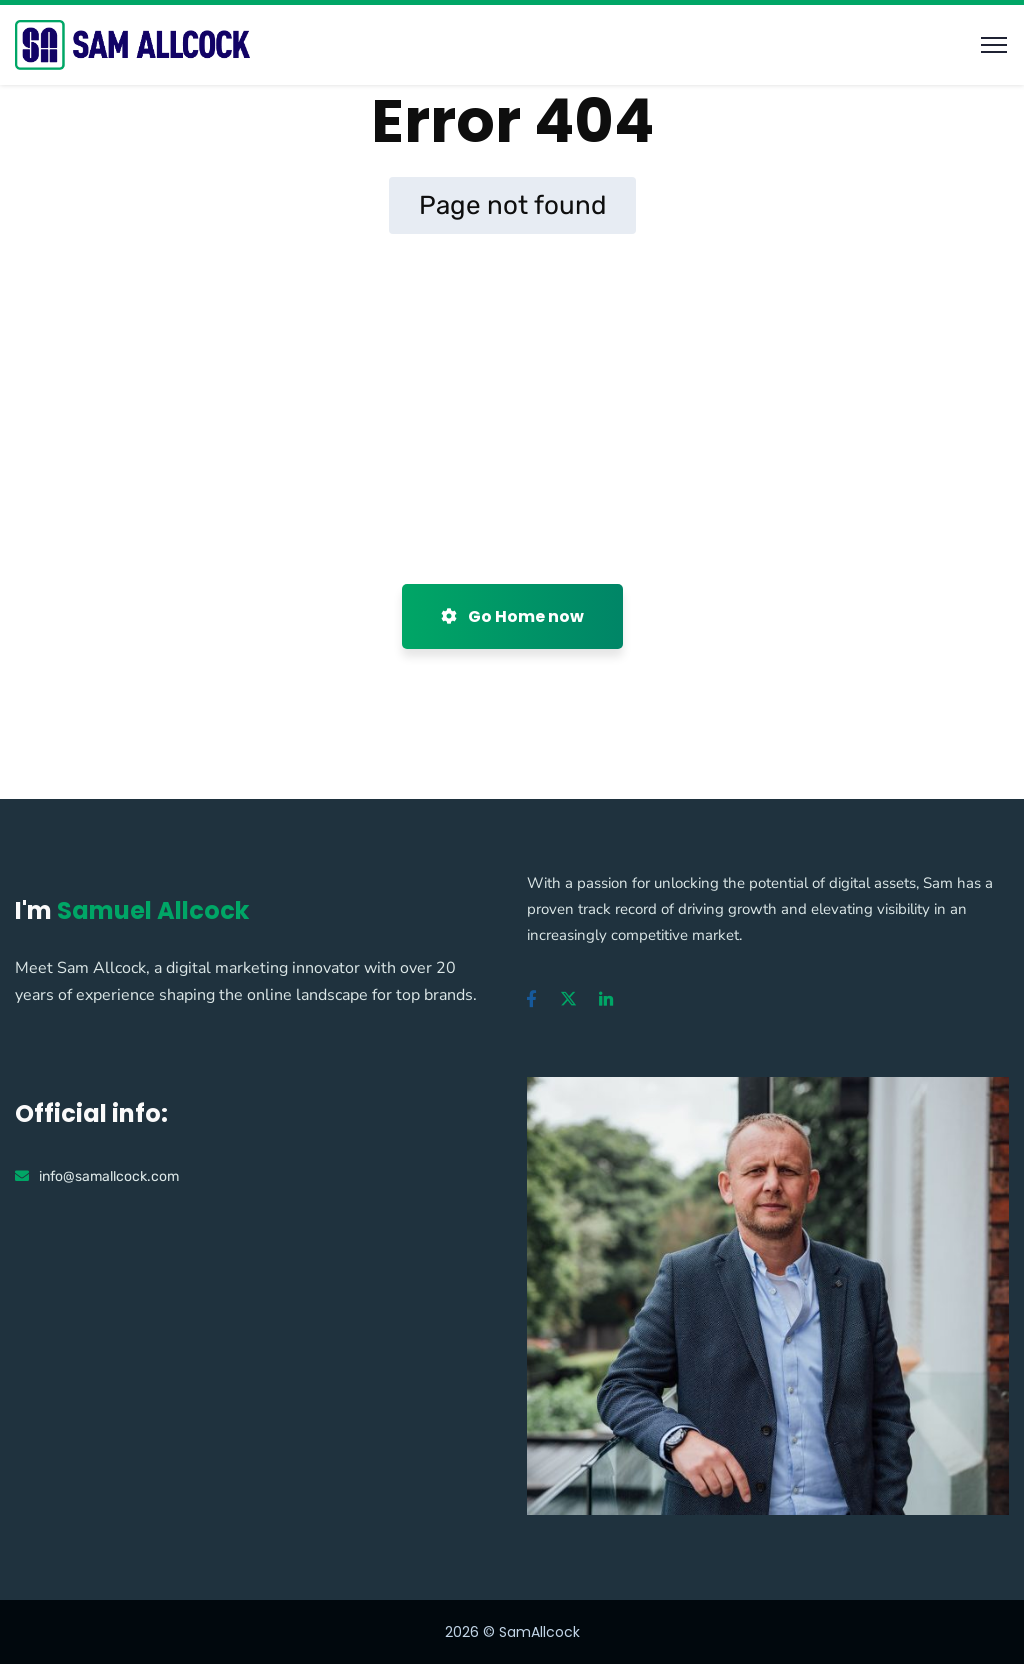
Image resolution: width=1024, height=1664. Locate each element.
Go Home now (512, 616)
